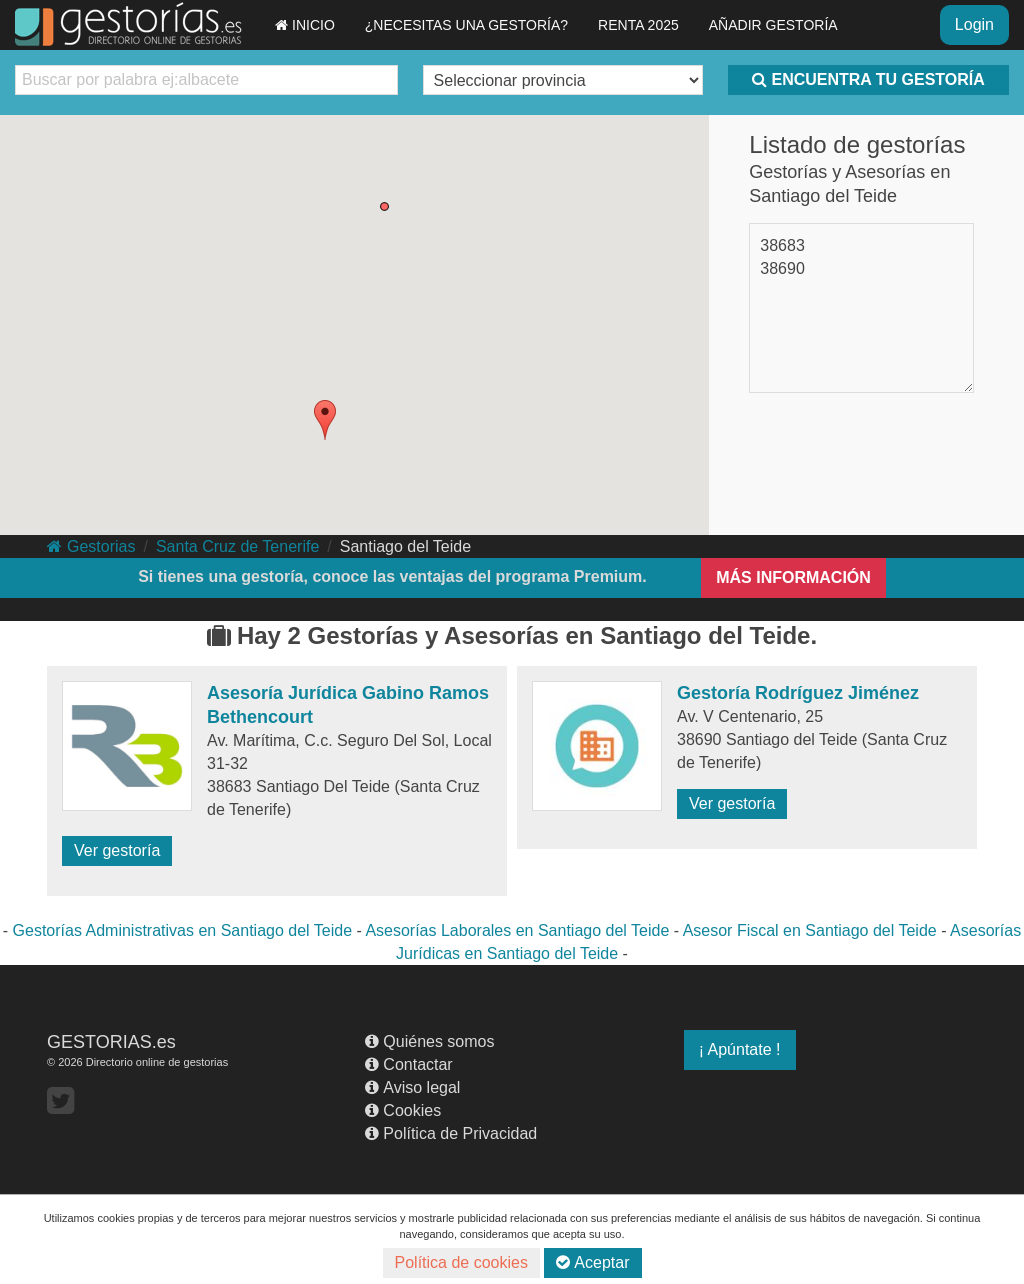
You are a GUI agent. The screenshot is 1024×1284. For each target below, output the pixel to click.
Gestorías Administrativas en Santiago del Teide (182, 930)
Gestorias (91, 546)
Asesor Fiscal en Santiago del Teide (810, 930)
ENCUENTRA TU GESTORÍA (868, 79)
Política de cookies (461, 1262)
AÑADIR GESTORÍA (773, 25)
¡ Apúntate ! (740, 1049)
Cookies (403, 1110)
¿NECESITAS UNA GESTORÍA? (466, 25)
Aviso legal (412, 1087)
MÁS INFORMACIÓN (793, 577)
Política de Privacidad (451, 1133)
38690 (782, 268)
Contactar (408, 1064)
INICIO (305, 25)
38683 (782, 245)
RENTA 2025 (638, 25)
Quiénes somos (429, 1041)
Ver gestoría (117, 850)
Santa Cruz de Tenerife (237, 546)
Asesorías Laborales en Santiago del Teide (517, 930)
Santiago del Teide (405, 546)
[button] (325, 420)
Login (974, 24)
